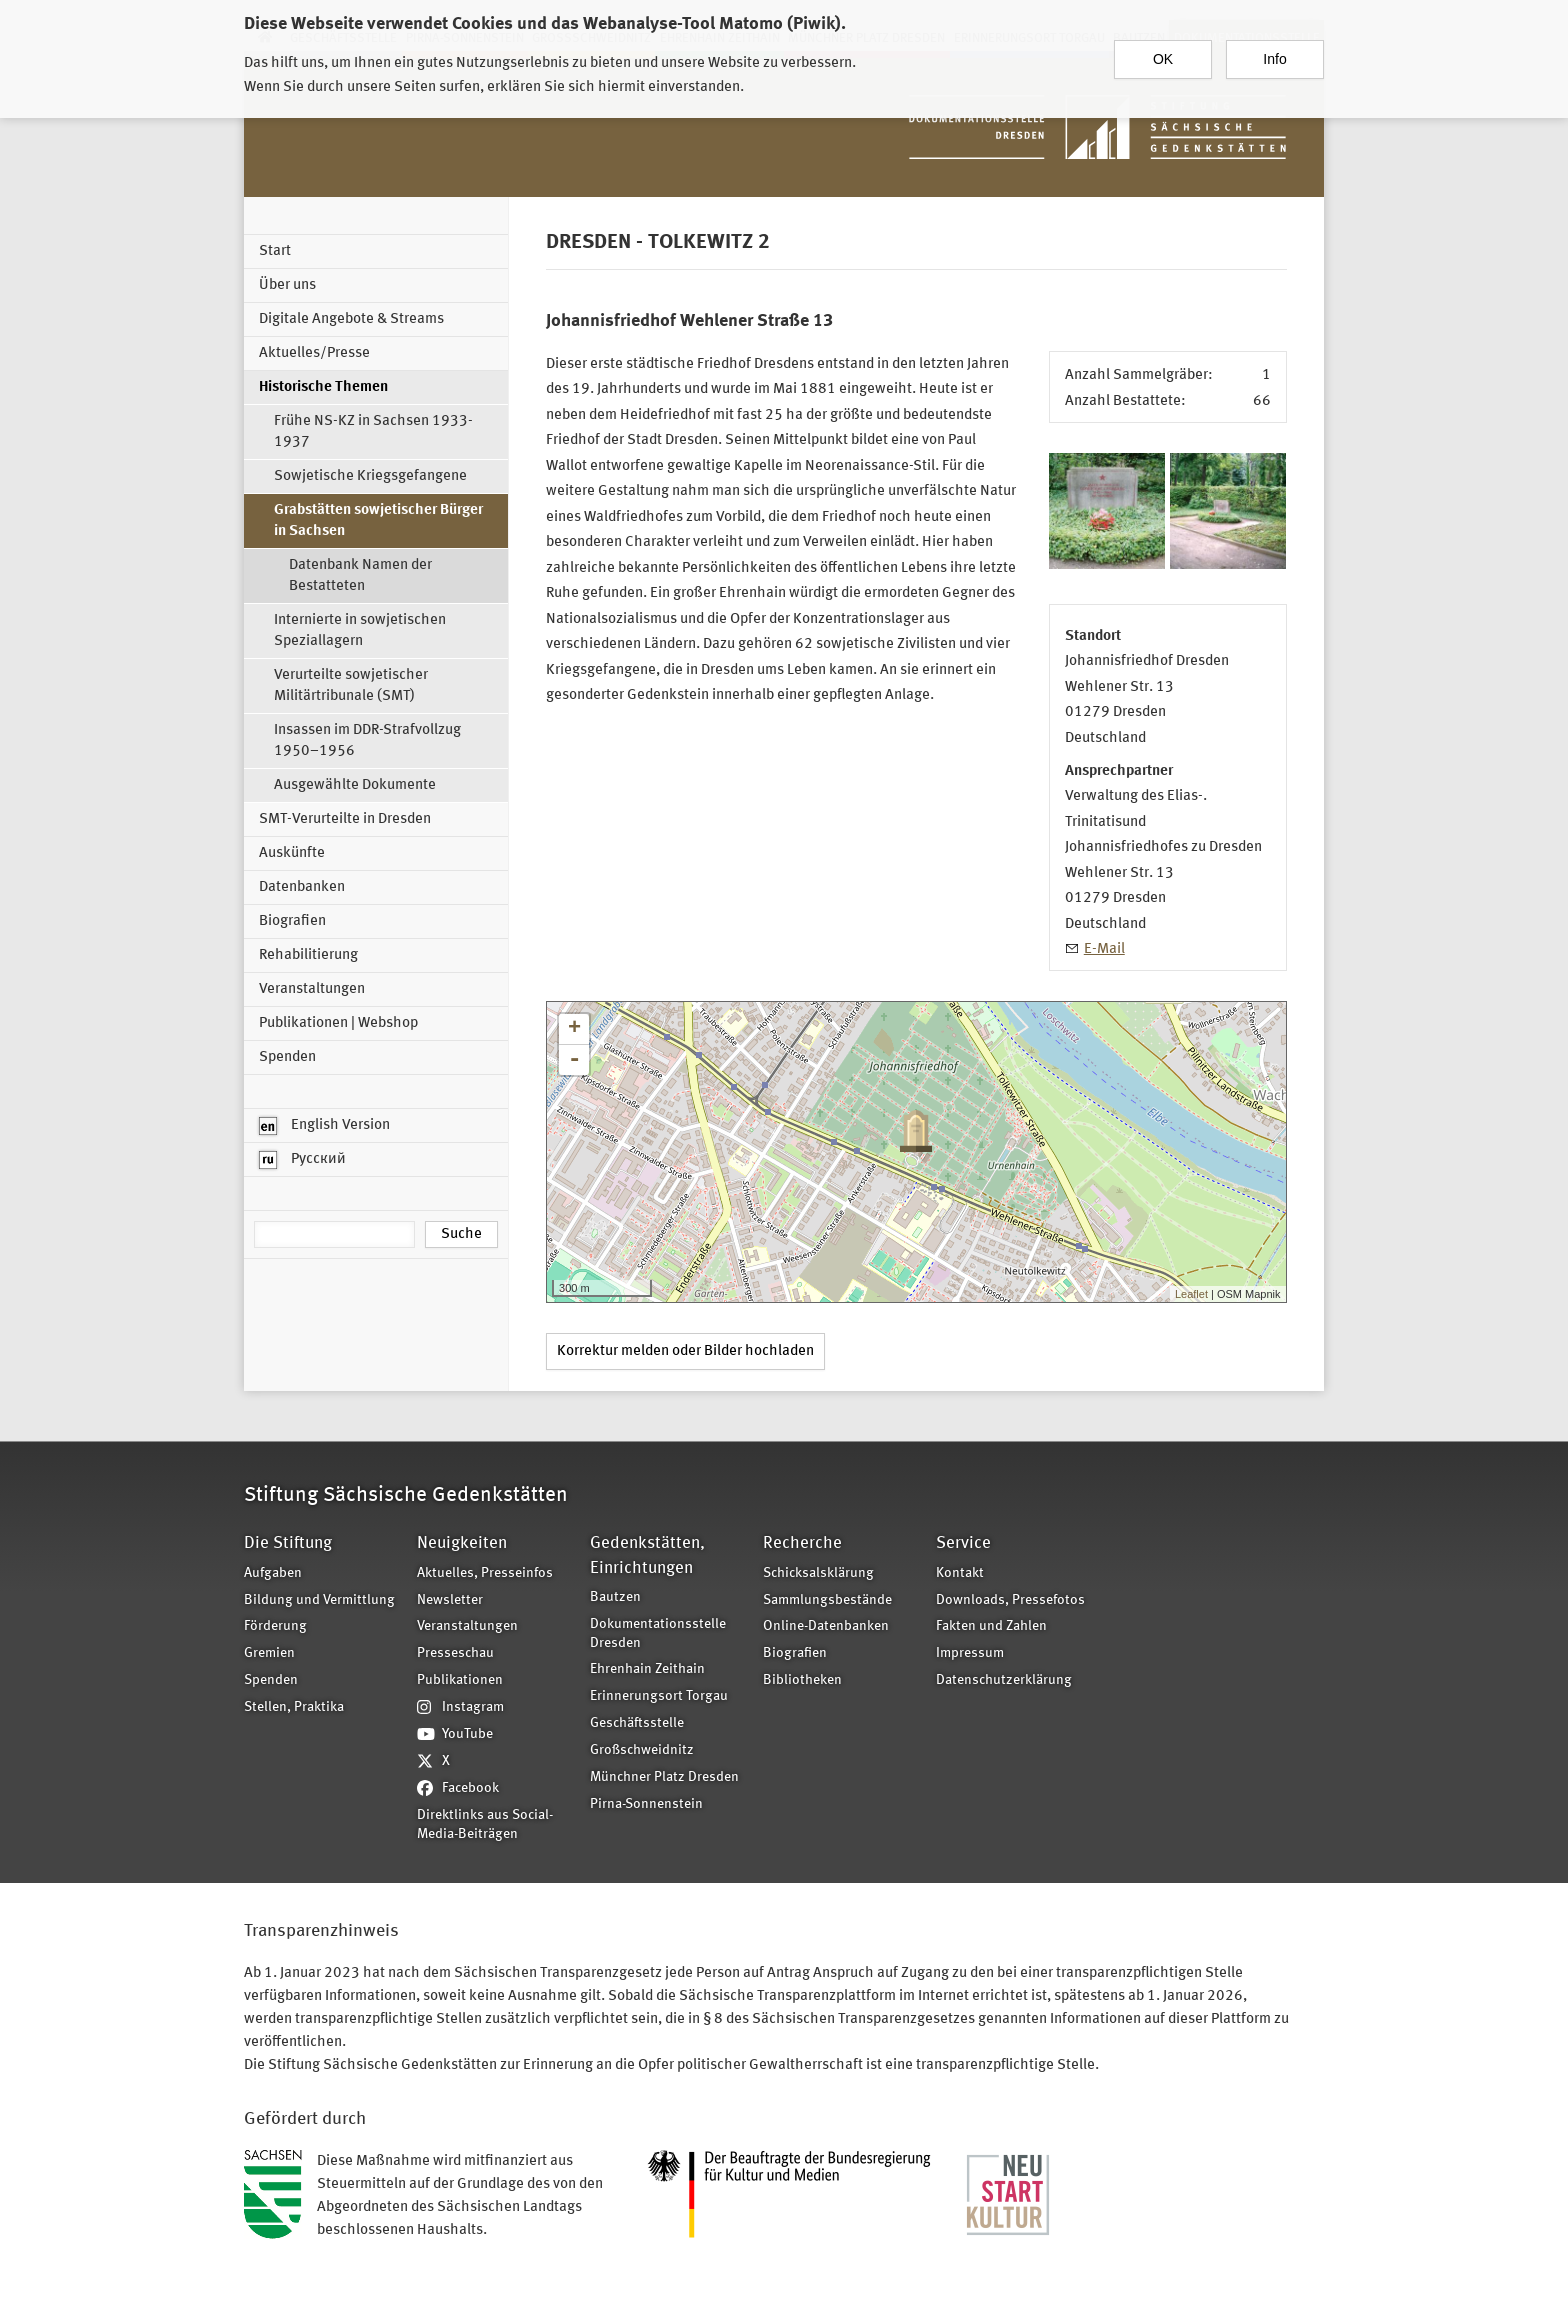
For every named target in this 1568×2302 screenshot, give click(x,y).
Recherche (802, 1543)
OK (1163, 59)
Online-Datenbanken (826, 1626)
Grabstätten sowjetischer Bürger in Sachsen (378, 521)
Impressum (970, 1653)
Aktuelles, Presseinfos (485, 1573)
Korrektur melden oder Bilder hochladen (685, 1351)
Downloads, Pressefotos (1010, 1600)
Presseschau (455, 1653)
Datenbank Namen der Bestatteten (360, 576)
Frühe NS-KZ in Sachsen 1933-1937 (373, 432)
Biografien (292, 921)
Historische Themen (323, 387)
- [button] (574, 1060)
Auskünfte (292, 853)
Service (963, 1543)
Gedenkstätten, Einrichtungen (647, 1555)
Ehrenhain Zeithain (647, 1669)
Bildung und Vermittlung (319, 1600)
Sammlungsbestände (827, 1600)
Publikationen (460, 1680)
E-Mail (1104, 949)
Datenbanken (302, 887)
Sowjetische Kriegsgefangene (370, 476)
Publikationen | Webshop (338, 1023)
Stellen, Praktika (294, 1707)
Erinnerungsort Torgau (659, 1696)
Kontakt (960, 1573)
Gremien (269, 1653)
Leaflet (1191, 1294)
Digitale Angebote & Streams (351, 319)
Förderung (275, 1626)
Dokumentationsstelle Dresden (658, 1634)
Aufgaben (273, 1573)
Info (1274, 59)
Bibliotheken (802, 1680)
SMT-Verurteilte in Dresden (345, 819)
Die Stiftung (288, 1543)
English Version (324, 1126)
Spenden (287, 1057)
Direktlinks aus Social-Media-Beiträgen (485, 1825)
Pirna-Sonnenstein (646, 1804)
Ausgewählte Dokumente (355, 785)
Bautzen (615, 1597)
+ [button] (574, 1029)
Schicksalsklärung (818, 1573)
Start (275, 251)
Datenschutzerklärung (1004, 1680)
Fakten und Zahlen (991, 1626)
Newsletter (450, 1600)
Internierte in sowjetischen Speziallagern (360, 631)
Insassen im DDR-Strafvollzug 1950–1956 (367, 741)
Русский (302, 1160)
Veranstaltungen (312, 989)
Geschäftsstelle (637, 1723)
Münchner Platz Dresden (664, 1777)
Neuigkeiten (462, 1543)
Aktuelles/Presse (314, 353)
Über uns (287, 285)
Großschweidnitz (642, 1750)
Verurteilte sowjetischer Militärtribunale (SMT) (351, 686)
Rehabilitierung (308, 955)
